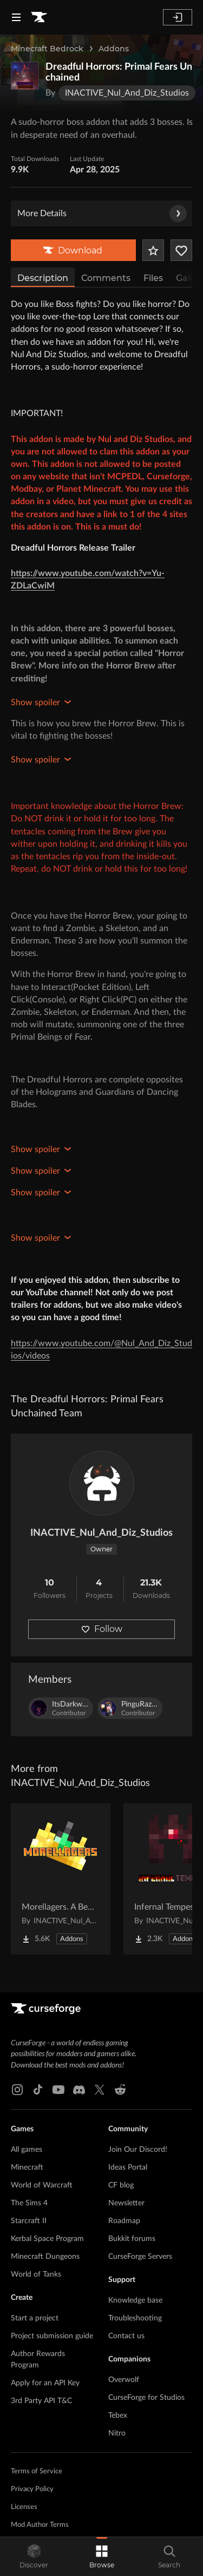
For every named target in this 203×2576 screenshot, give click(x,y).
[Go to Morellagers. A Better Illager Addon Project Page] (60, 1879)
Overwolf (123, 2380)
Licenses (24, 2507)
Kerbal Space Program (47, 2239)
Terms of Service (36, 2471)
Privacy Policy (32, 2489)
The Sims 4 (29, 2203)
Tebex (117, 2415)
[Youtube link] (58, 2089)
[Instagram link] (17, 2089)
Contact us (126, 2336)
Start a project (34, 2318)
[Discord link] (79, 2089)
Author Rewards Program (38, 2359)
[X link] (99, 2089)
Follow (101, 1629)
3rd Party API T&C (41, 2401)
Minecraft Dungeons (45, 2256)
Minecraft (27, 2167)
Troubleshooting (135, 2318)
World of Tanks (36, 2274)
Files (153, 278)
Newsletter (126, 2203)
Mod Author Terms (40, 2524)
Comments (105, 278)
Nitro (117, 2433)
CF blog (121, 2185)
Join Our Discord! (137, 2149)
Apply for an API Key (45, 2383)
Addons (114, 48)
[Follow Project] (181, 250)
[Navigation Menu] (16, 17)
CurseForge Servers (140, 2256)
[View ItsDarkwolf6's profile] (60, 1708)
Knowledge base (135, 2300)
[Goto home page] (39, 17)
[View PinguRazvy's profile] (129, 1708)
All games (26, 2149)
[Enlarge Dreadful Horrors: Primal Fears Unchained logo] (25, 76)
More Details (102, 213)
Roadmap (124, 2221)
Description (42, 278)
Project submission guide (52, 2336)
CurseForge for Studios (146, 2397)
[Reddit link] (120, 2089)
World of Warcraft (42, 2185)
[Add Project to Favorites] (153, 250)
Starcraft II (29, 2221)
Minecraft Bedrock (47, 48)
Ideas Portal (127, 2167)
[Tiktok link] (37, 2089)
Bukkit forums (131, 2239)
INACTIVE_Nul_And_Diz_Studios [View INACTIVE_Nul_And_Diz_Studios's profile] (101, 1533)
